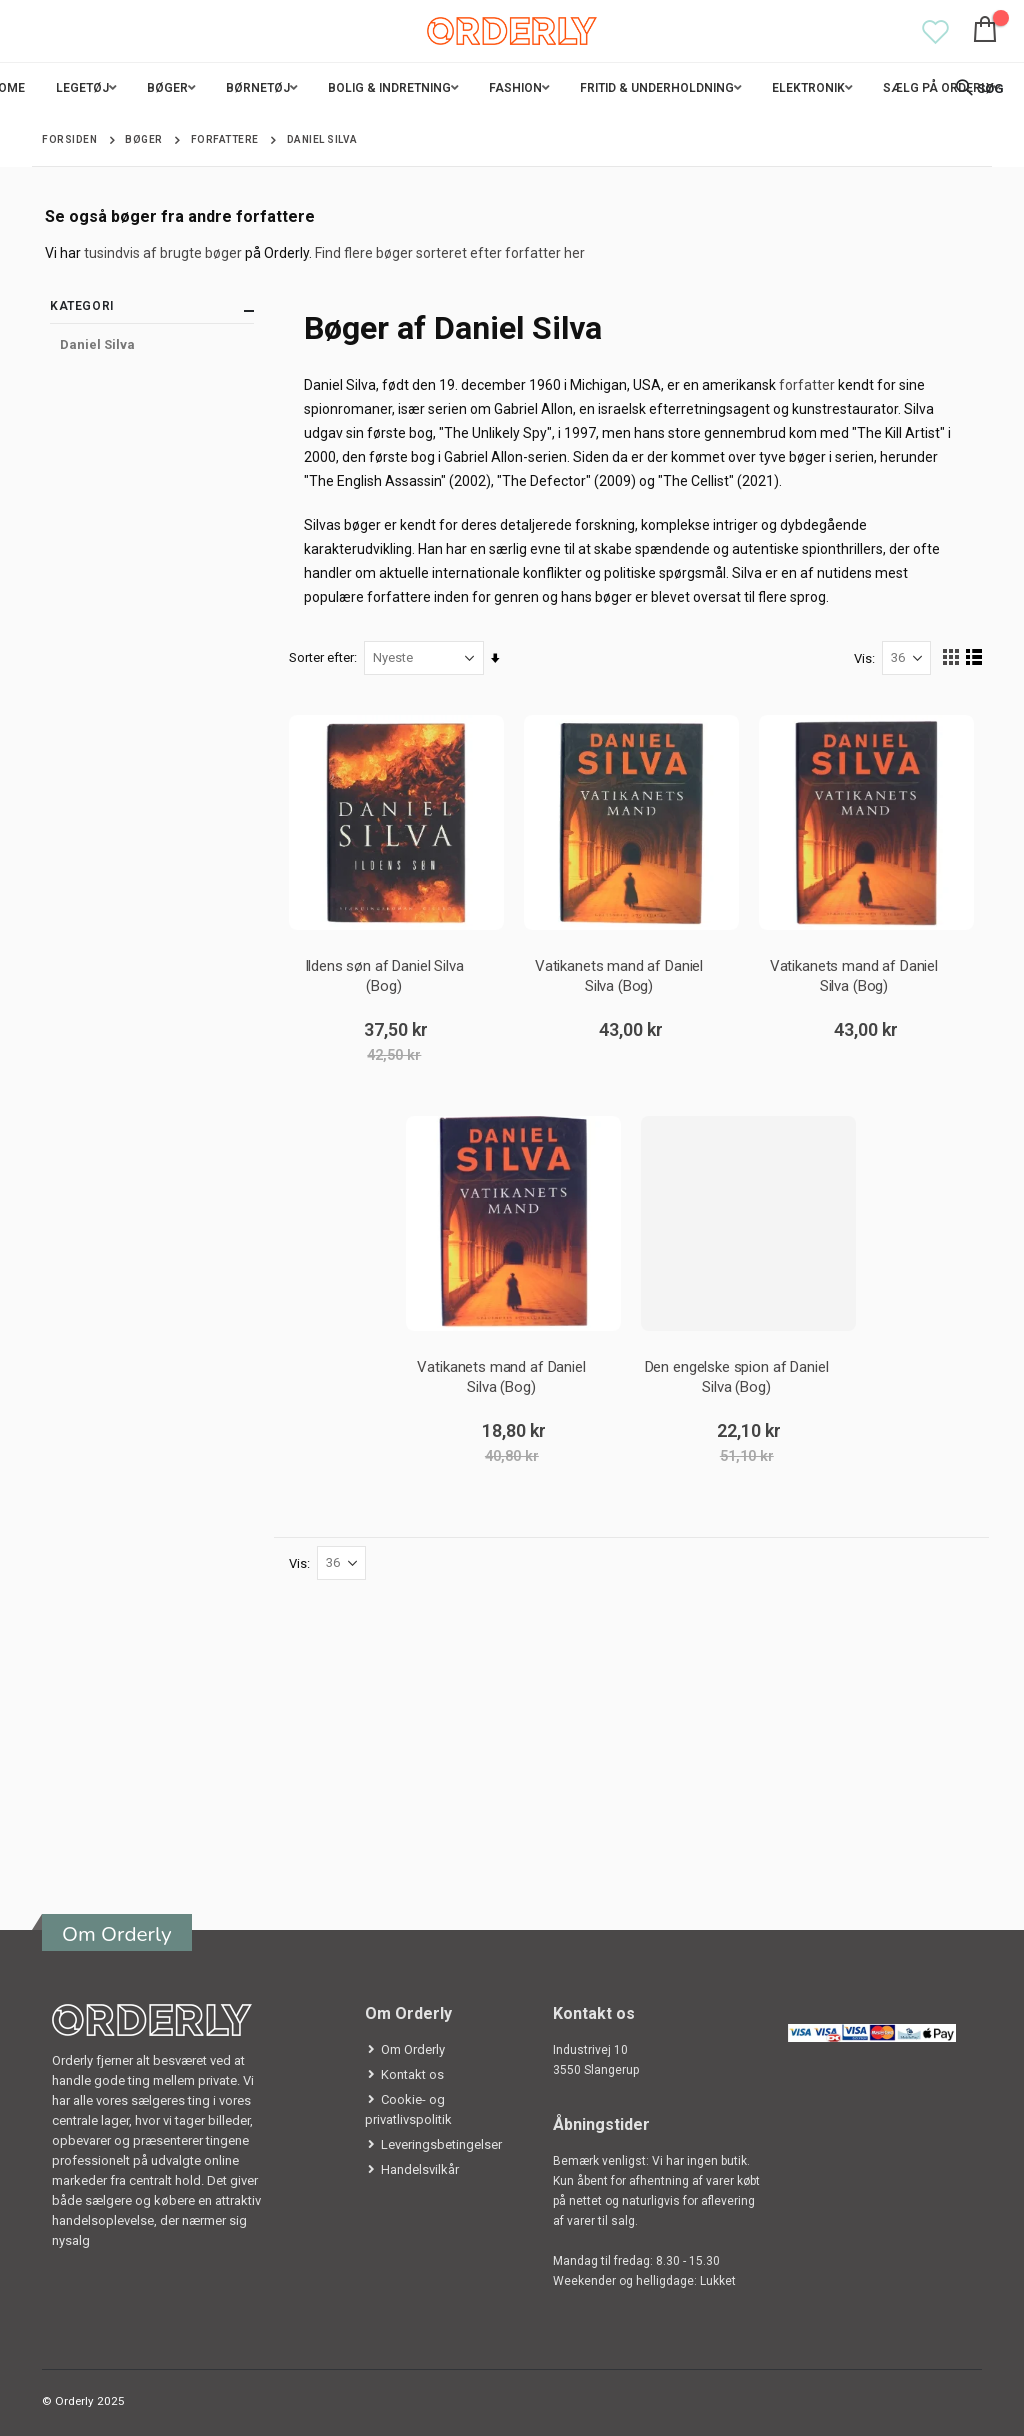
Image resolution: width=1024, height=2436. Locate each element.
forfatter (808, 385)
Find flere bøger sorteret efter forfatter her (450, 253)
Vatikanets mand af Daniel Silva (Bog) (619, 975)
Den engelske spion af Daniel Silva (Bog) (737, 1376)
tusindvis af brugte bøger (163, 253)
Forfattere (225, 140)
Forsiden (69, 139)
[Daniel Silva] (152, 345)
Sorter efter (322, 657)
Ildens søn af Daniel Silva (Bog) (384, 975)
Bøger (144, 140)
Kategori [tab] (152, 310)
